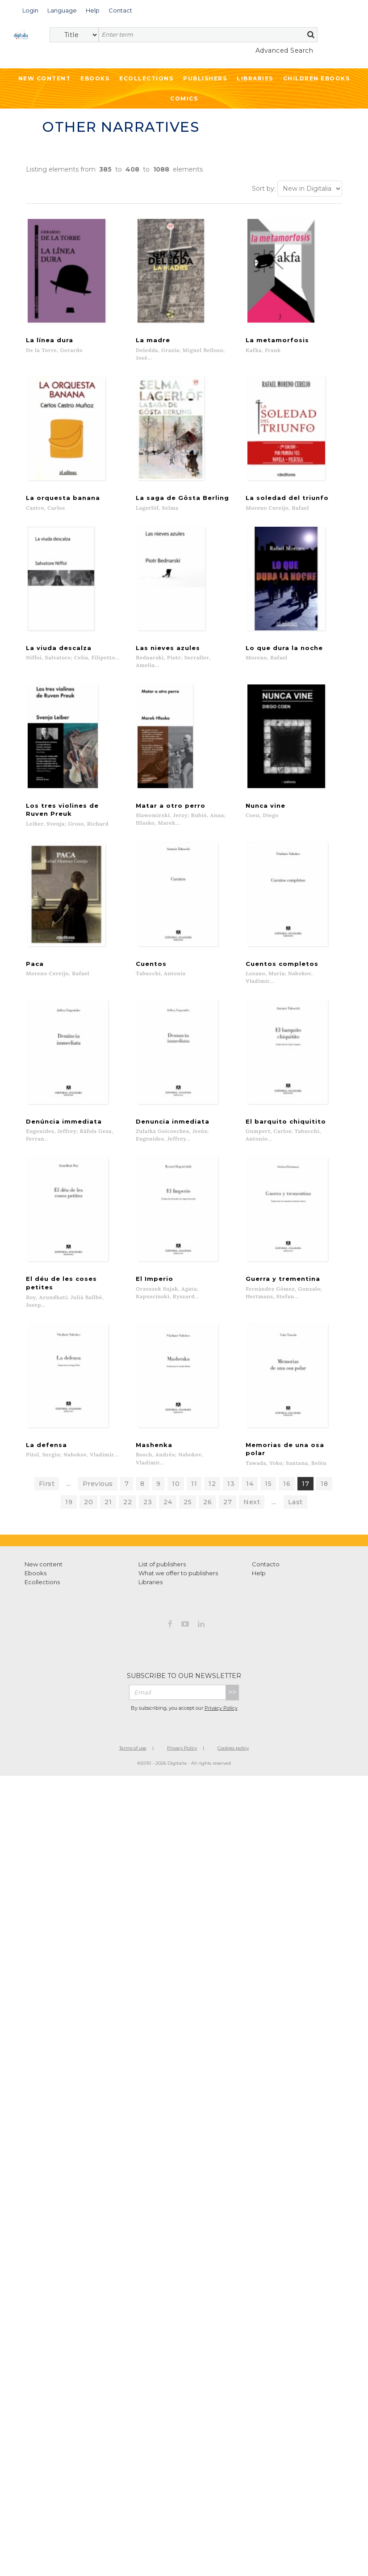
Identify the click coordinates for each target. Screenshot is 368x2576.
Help (259, 1588)
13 (230, 1499)
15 (268, 1499)
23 (147, 1518)
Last (295, 1518)
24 (167, 1518)
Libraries (255, 78)
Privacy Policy (221, 1723)
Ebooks (94, 78)
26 (207, 1518)
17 (305, 1499)
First (47, 1499)
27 (227, 1518)
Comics (184, 98)
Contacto (266, 1579)
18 (324, 1499)
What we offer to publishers (178, 1588)
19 (68, 1518)
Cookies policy (233, 1763)
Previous (98, 1499)
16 (286, 1499)
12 (212, 1499)
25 (188, 1518)
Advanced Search (284, 50)
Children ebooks (316, 78)
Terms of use (132, 1763)
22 (127, 1518)
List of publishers (162, 1579)
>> (232, 1707)
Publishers (205, 78)
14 (249, 1499)
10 (176, 1499)
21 (108, 1518)
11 (194, 1499)
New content (44, 1579)
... (68, 1499)
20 (88, 1518)
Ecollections (146, 78)
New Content (44, 78)
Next (251, 1518)
